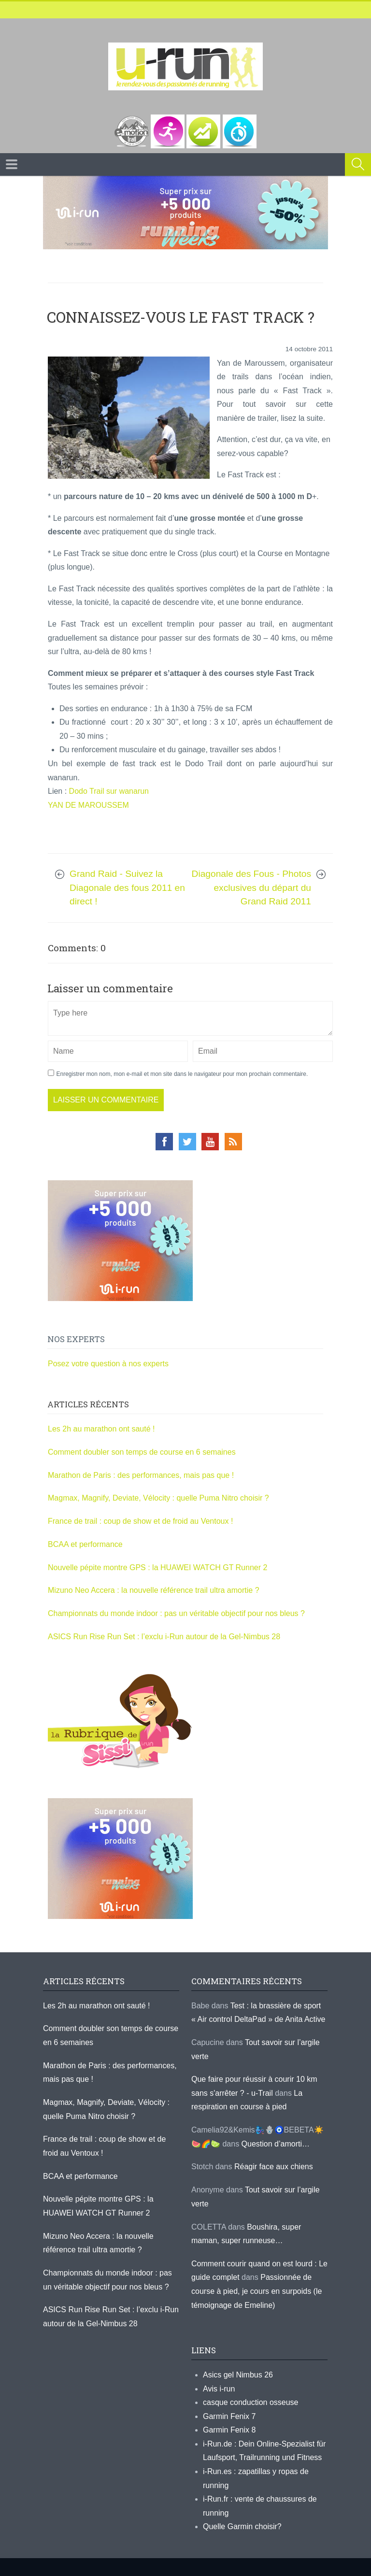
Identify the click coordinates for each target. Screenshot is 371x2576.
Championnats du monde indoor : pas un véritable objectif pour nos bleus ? (176, 1613)
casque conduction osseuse (250, 2402)
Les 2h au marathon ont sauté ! (101, 1429)
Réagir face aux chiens (273, 2166)
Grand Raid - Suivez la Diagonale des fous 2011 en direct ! (127, 887)
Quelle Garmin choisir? (242, 2526)
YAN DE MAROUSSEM (88, 805)
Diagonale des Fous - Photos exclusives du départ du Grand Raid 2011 (251, 887)
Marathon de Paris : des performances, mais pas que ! (141, 1475)
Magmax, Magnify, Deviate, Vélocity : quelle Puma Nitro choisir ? (158, 1498)
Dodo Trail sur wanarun (110, 791)
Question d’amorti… (276, 2144)
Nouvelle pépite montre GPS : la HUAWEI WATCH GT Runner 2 (157, 1567)
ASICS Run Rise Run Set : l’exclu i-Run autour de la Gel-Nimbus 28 (164, 1636)
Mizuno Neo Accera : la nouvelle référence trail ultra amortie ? (153, 1590)
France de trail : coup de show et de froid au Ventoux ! (140, 1521)
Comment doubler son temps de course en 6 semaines (142, 1452)
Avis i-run (219, 2389)
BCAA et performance (85, 1544)
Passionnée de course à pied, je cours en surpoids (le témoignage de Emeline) (256, 2291)
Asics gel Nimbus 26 (238, 2375)
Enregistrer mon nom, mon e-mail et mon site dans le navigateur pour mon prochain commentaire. (182, 1074)
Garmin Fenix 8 (229, 2430)
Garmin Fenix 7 (229, 2416)
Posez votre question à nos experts (108, 1364)
